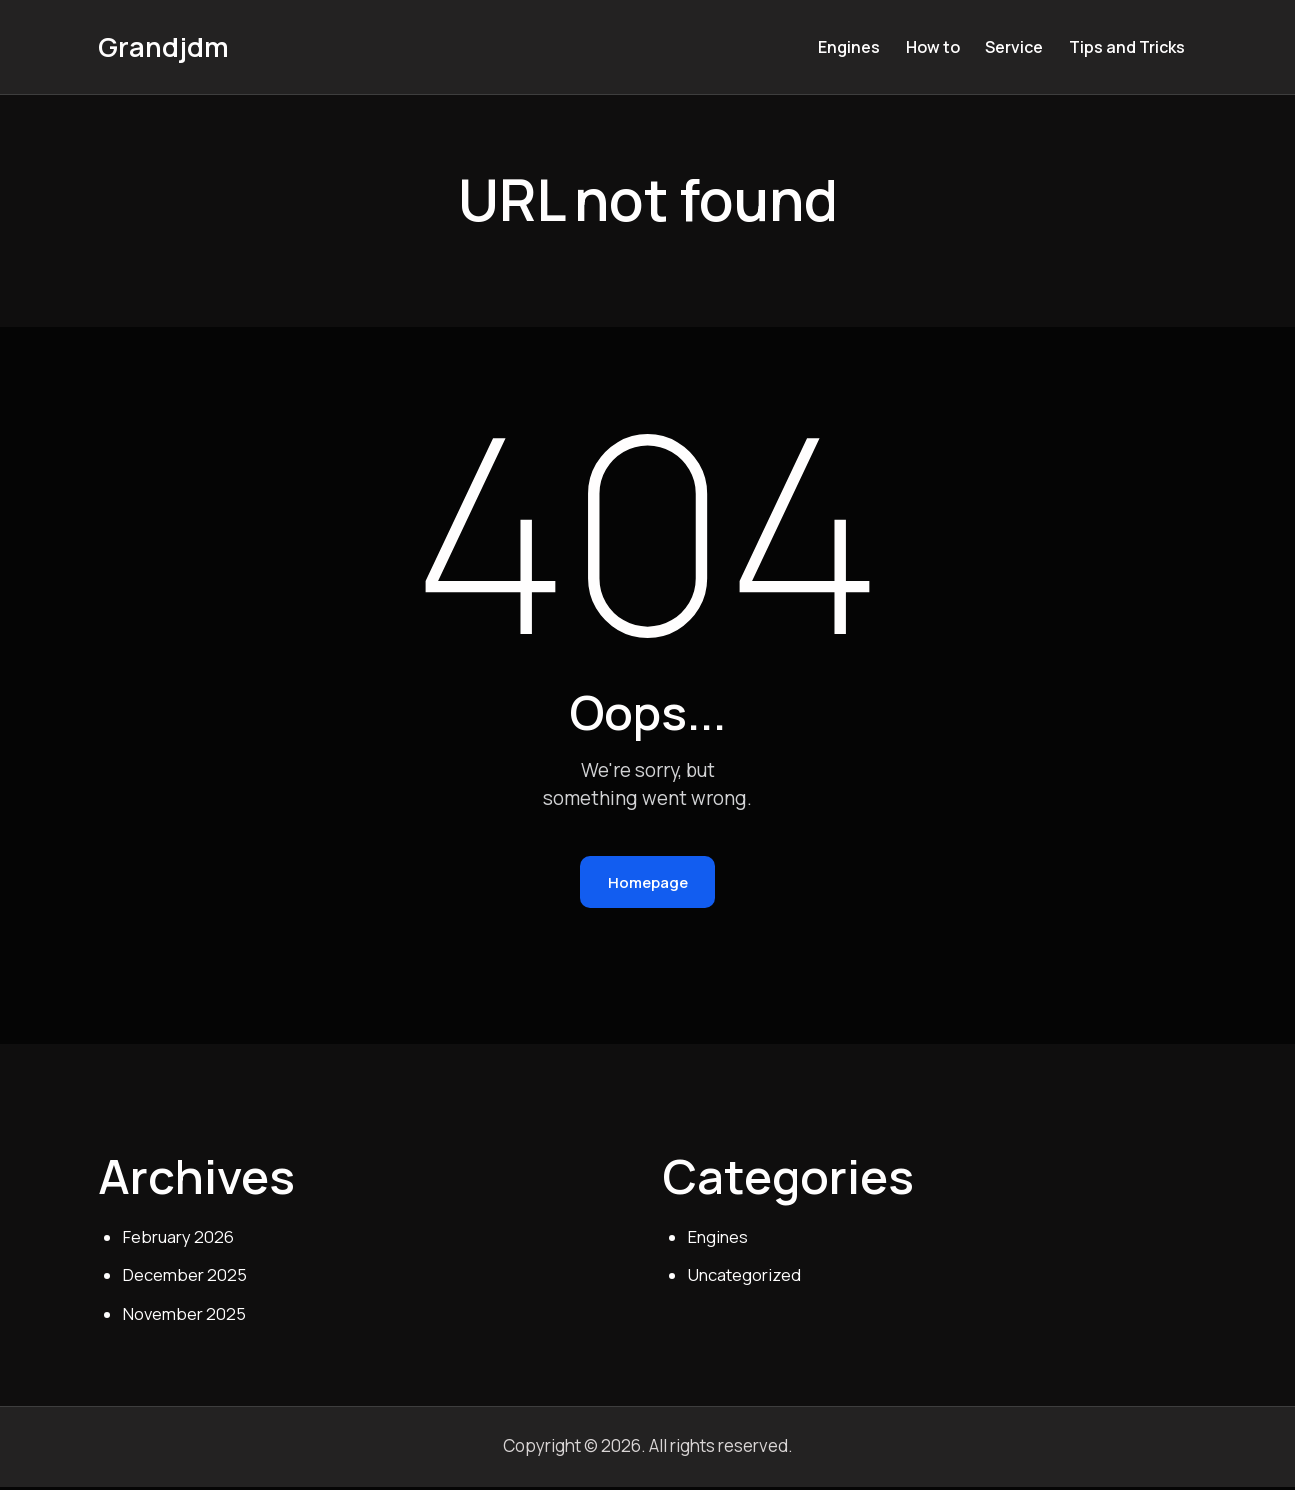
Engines (719, 1239)
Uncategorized (745, 1278)
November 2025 (185, 1317)
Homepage (648, 883)
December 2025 (185, 1278)
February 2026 (179, 1239)
